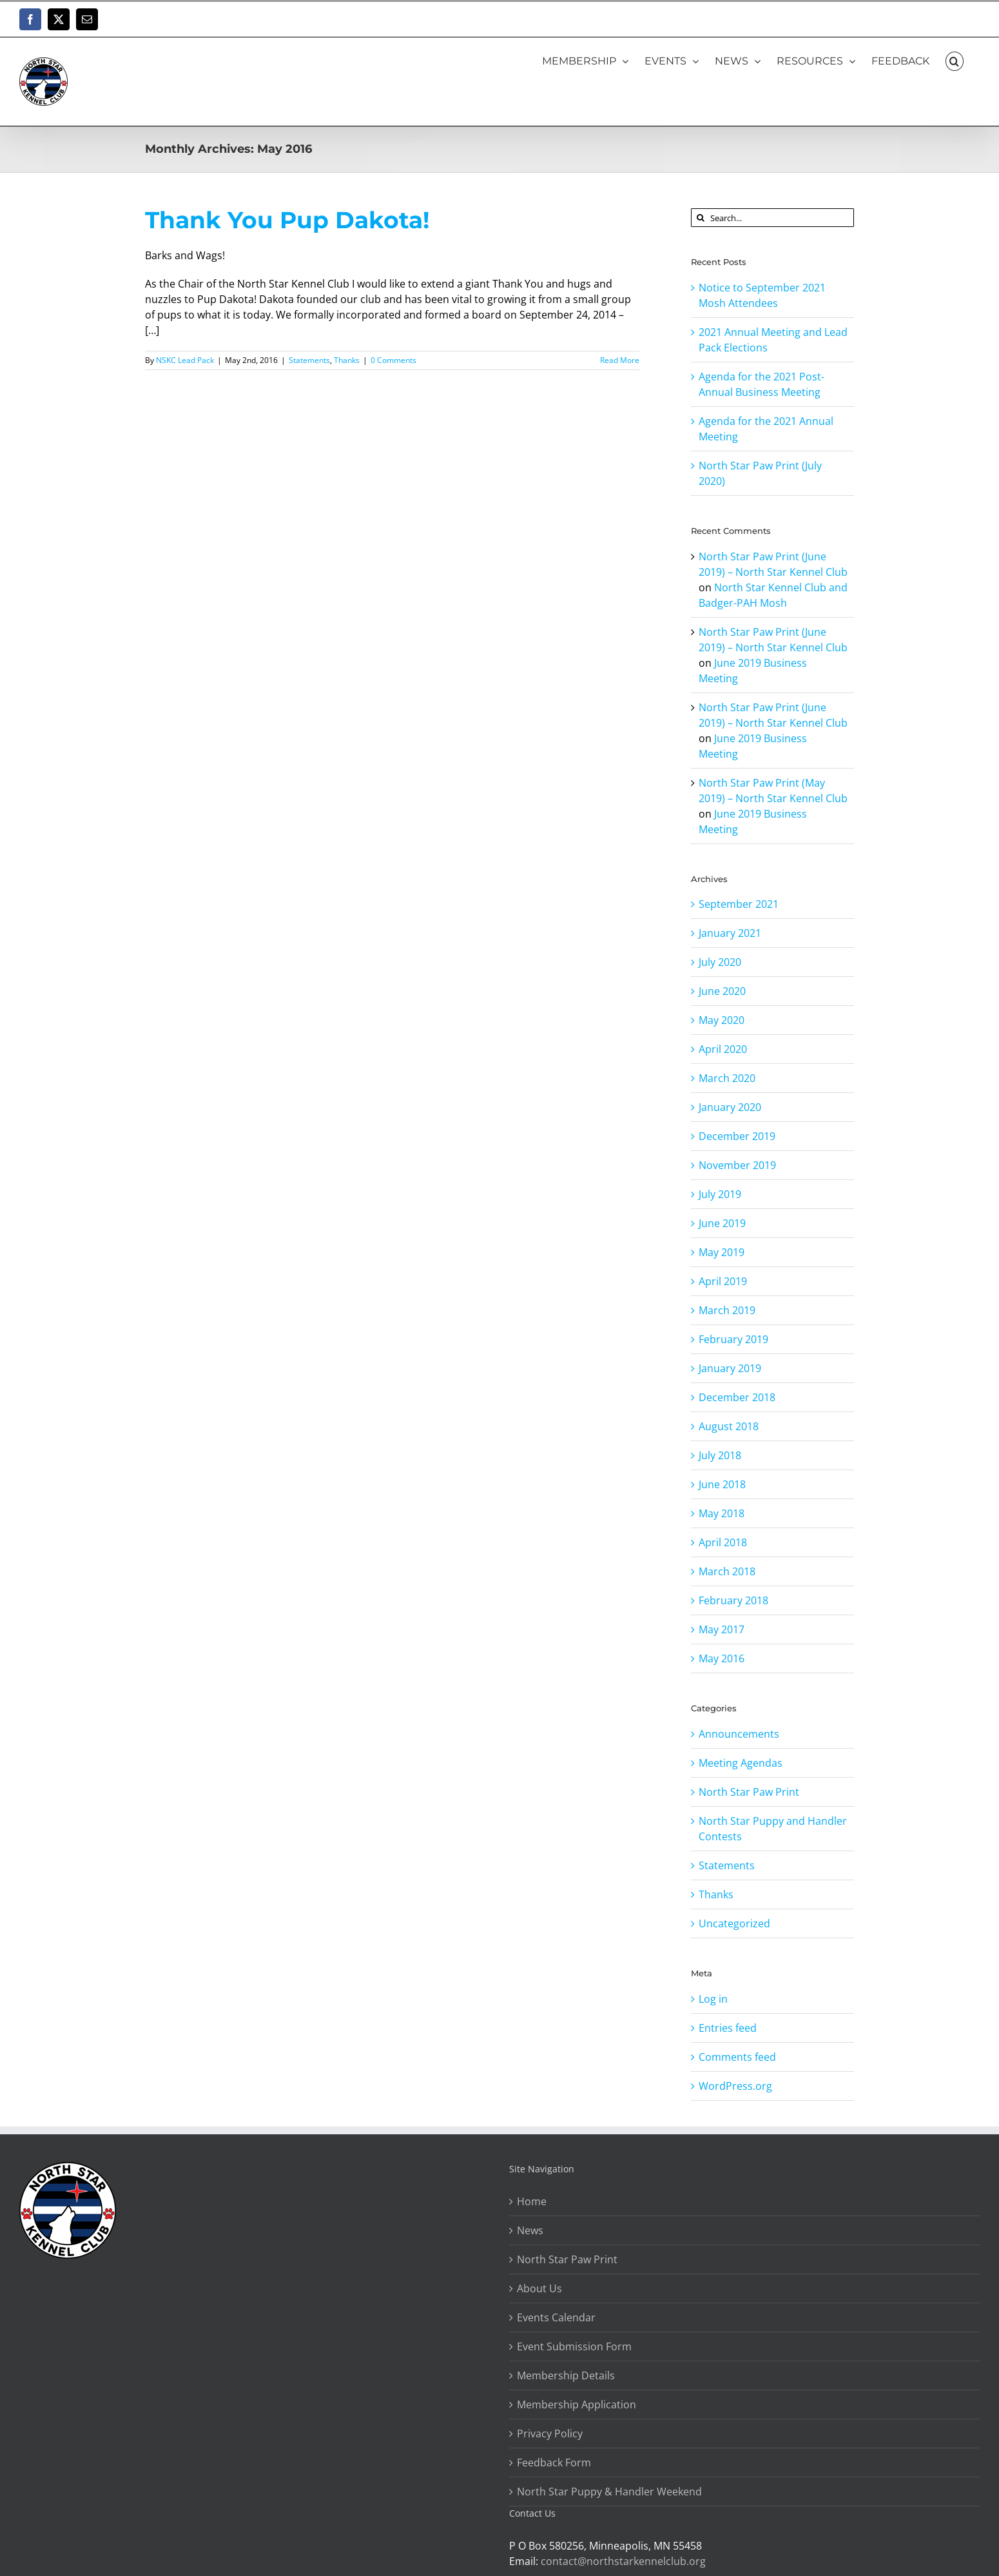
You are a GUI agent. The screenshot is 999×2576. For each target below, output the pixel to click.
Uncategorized (734, 1923)
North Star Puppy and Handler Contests (773, 1829)
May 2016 (721, 1658)
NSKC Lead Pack (185, 360)
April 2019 (723, 1281)
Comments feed (737, 2057)
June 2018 (722, 1484)
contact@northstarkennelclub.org (623, 2561)
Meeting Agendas (740, 1763)
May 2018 (721, 1513)
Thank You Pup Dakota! (287, 220)
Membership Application (576, 2404)
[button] (955, 60)
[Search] (700, 217)
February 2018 (733, 1600)
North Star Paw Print (749, 1792)
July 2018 (720, 1455)
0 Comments (393, 360)
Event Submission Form (574, 2346)
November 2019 (737, 1165)
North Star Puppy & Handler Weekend (609, 2491)
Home (532, 2201)
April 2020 (723, 1049)
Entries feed (728, 2028)
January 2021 (730, 933)
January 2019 (730, 1368)
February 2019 (733, 1339)
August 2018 (729, 1426)
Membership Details (566, 2375)
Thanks (347, 360)
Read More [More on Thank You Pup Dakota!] (619, 360)
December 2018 (737, 1397)
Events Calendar (556, 2317)
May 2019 (721, 1252)
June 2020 (722, 991)
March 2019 (727, 1310)
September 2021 (739, 904)
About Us (539, 2288)
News (530, 2230)
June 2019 (722, 1223)
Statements (309, 360)
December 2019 (737, 1136)
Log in (713, 1999)
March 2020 (727, 1078)
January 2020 (730, 1107)
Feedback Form (554, 2462)
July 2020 (720, 962)
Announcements (739, 1734)
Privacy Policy (550, 2433)
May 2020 (721, 1020)
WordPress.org (735, 2086)
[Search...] (772, 217)
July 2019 (720, 1194)
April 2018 (723, 1542)
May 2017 (721, 1629)
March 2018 (727, 1571)
